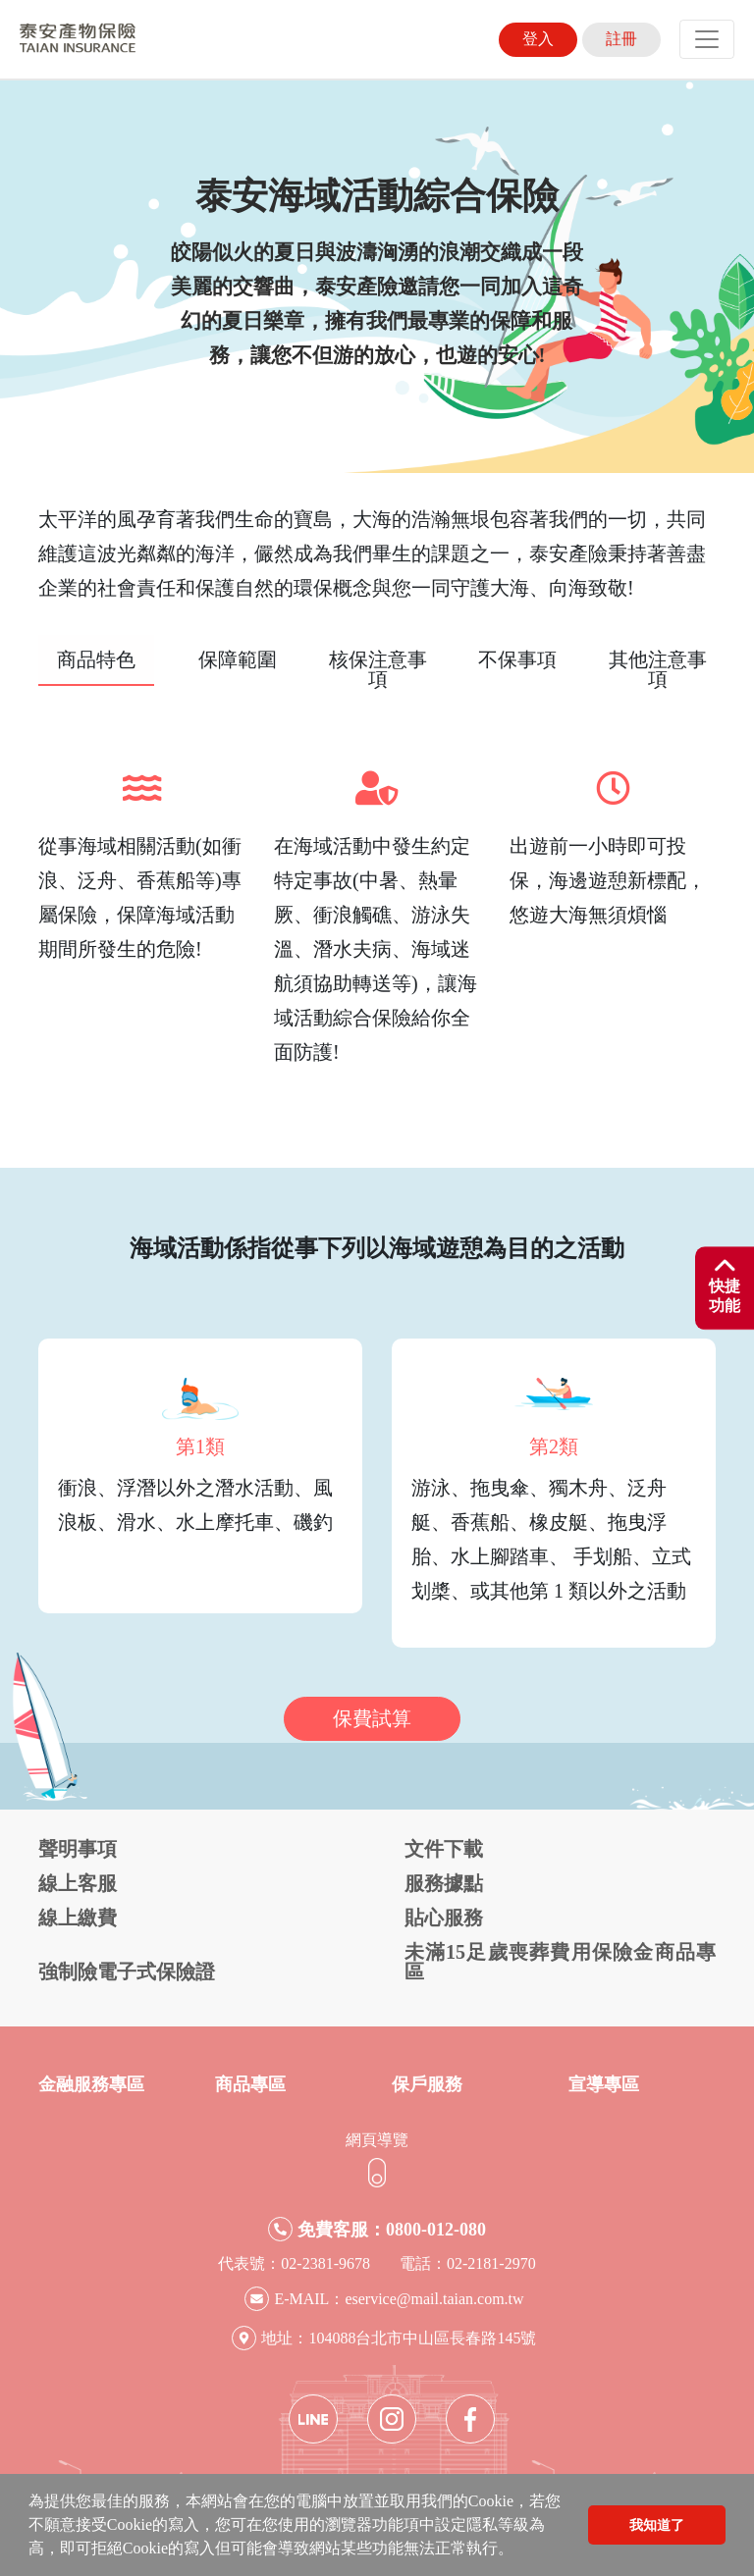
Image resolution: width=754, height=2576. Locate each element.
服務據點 (443, 1883)
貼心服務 (443, 1917)
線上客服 (77, 1883)
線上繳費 (77, 1917)
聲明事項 (77, 1849)
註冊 (621, 38)
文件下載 (443, 1849)
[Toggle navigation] (706, 39)
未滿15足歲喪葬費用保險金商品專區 (560, 1961)
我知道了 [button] (656, 2525)
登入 (538, 38)
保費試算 (372, 1718)
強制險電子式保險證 (126, 1971)
